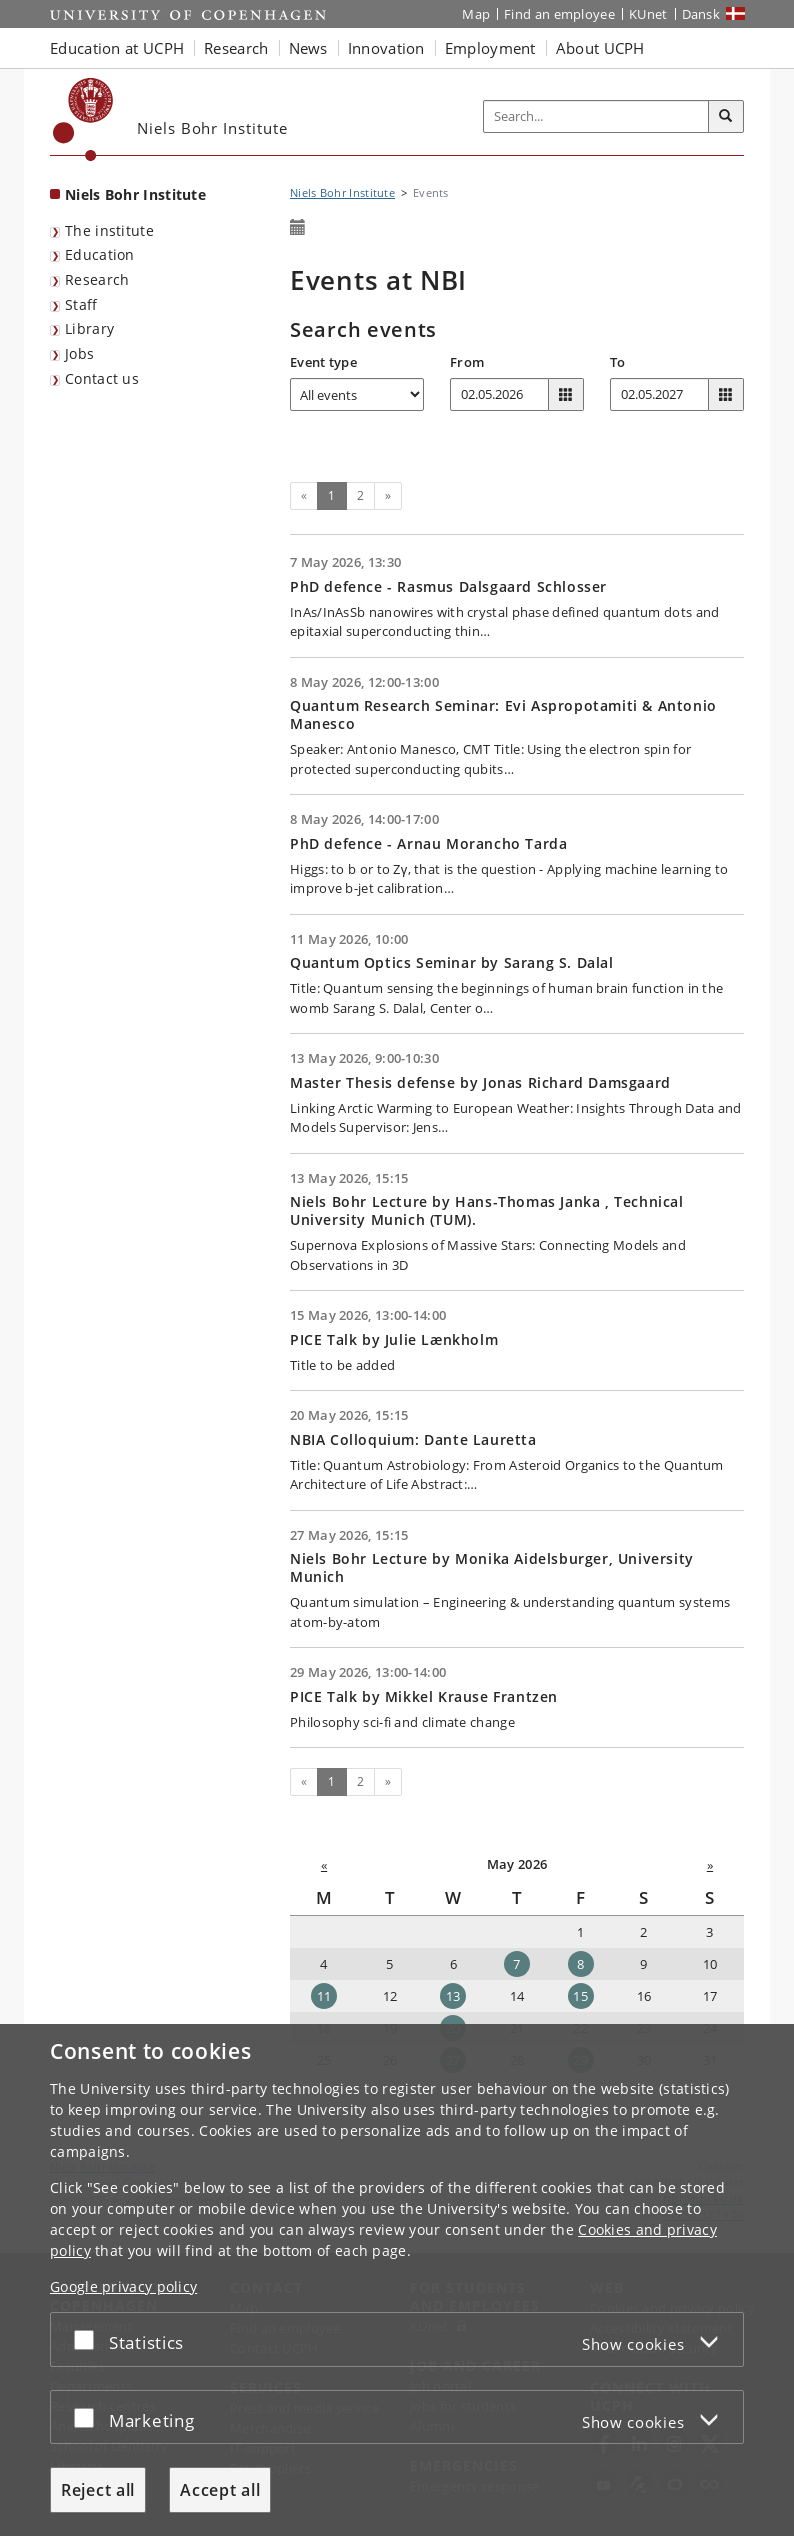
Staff (81, 304)
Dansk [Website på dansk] (701, 14)
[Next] (388, 496)
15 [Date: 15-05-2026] (580, 1996)
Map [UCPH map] (476, 14)
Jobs (79, 353)
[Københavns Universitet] (83, 119)
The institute (109, 230)
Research (97, 279)
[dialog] (397, 2280)
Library (89, 328)
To (618, 362)
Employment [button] (490, 48)
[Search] (726, 117)
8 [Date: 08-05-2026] (580, 1964)
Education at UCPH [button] (117, 48)
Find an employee (559, 14)
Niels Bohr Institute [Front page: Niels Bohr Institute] (135, 194)
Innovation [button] (386, 48)
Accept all (220, 2490)
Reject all (98, 2490)
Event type (323, 362)
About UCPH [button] (600, 48)
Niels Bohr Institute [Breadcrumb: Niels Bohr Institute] (342, 192)
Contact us (102, 378)
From (467, 362)
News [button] (308, 48)
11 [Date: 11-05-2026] (324, 1996)
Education (100, 254)
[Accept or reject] (89, 2339)
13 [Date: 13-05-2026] (453, 1996)
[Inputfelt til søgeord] (596, 116)
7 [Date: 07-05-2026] (516, 1964)
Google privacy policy (123, 2286)
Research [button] (236, 48)
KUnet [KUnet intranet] (648, 14)
